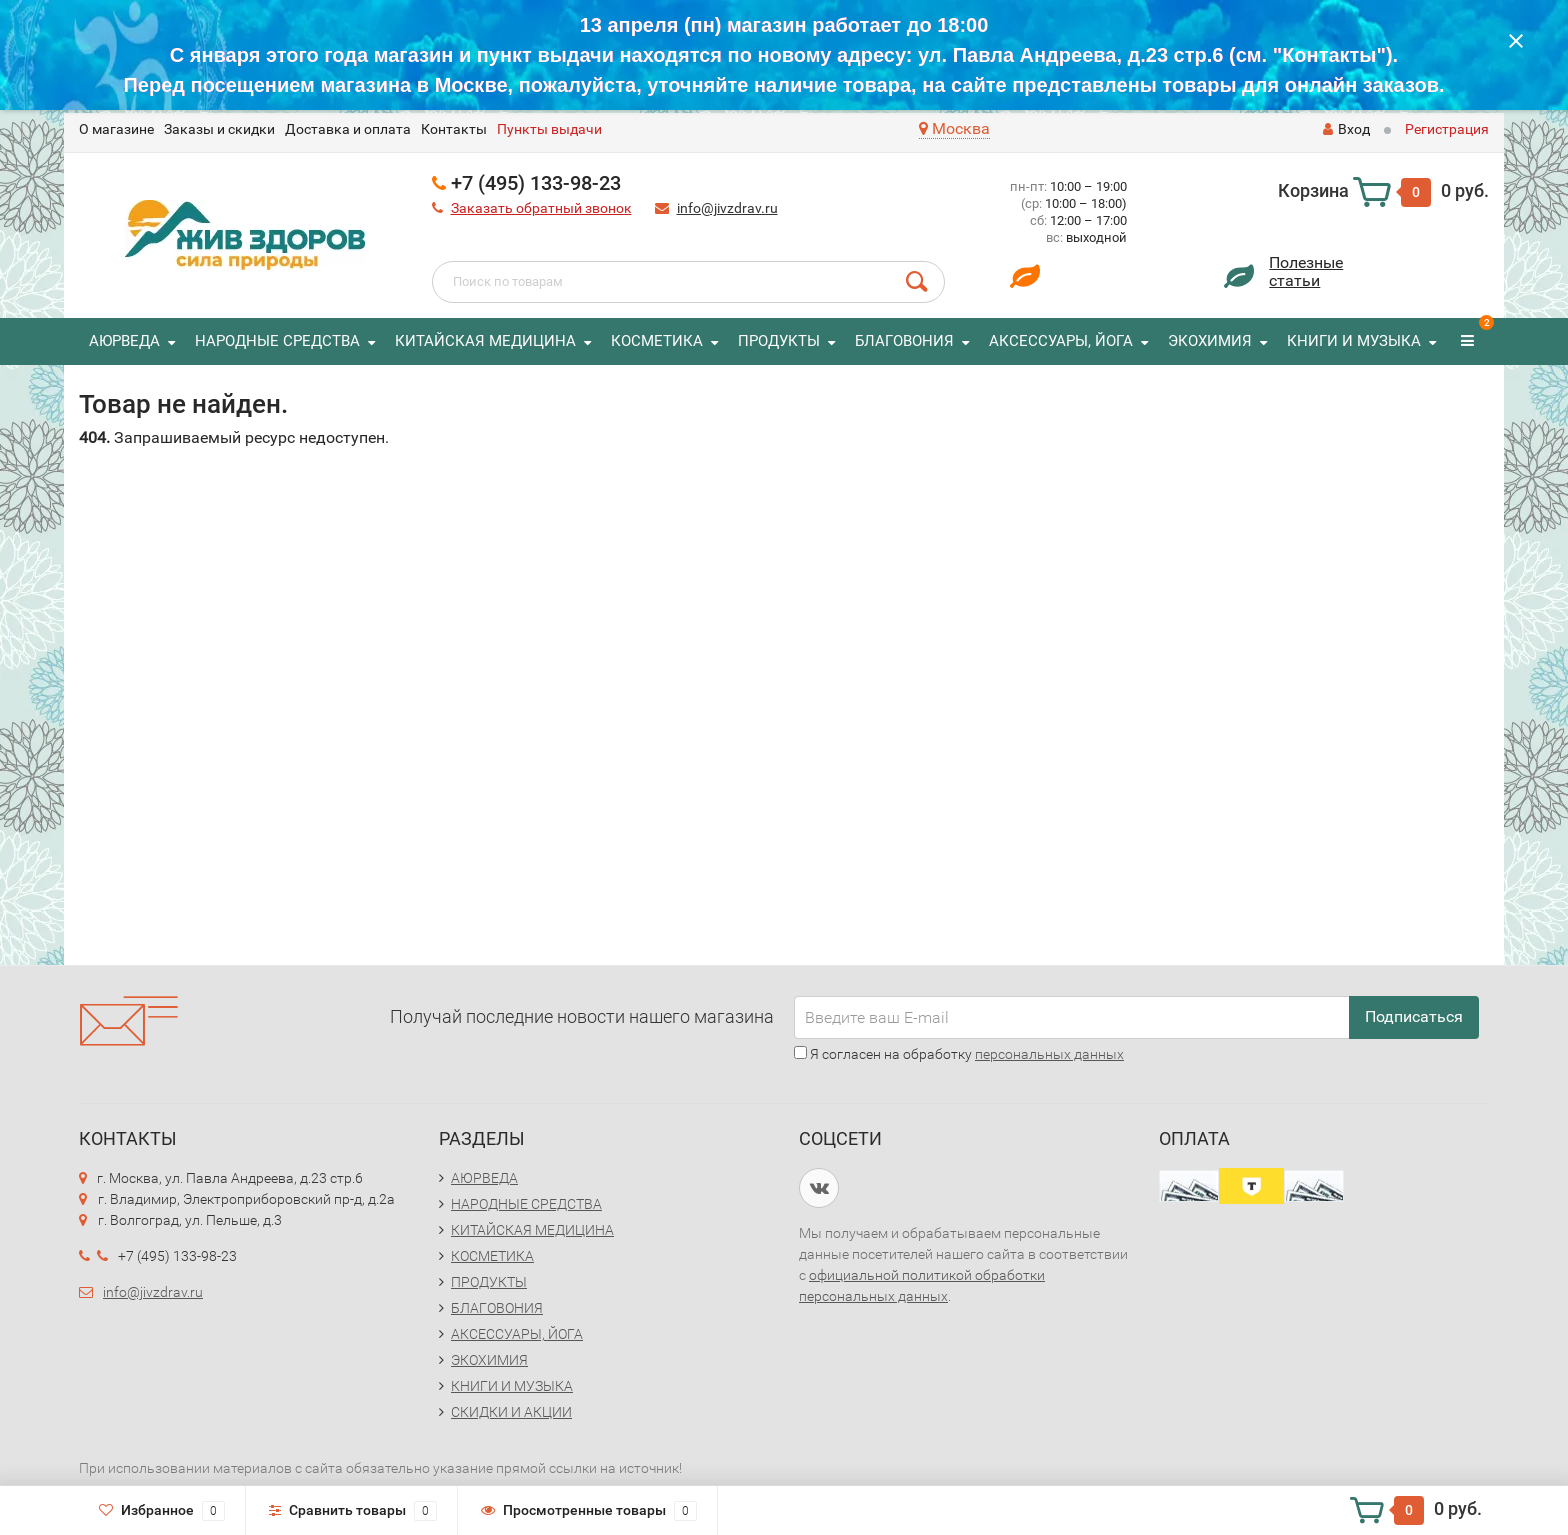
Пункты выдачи (549, 129)
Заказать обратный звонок (541, 208)
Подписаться (1414, 1016)
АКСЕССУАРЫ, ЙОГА (1061, 341)
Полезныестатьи (1306, 271)
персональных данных (1049, 1054)
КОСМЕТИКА (657, 341)
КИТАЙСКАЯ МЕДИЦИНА (485, 341)
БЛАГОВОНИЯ (904, 341)
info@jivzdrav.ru (727, 208)
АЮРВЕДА (124, 341)
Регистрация (1447, 129)
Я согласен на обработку (959, 1054)
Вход (1346, 129)
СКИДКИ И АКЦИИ (511, 1412)
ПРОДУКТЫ (779, 341)
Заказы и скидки (219, 129)
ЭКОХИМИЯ (1210, 341)
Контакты (454, 129)
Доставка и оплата (348, 129)
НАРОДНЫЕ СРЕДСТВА (277, 341)
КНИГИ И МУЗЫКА (1354, 341)
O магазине (116, 129)
